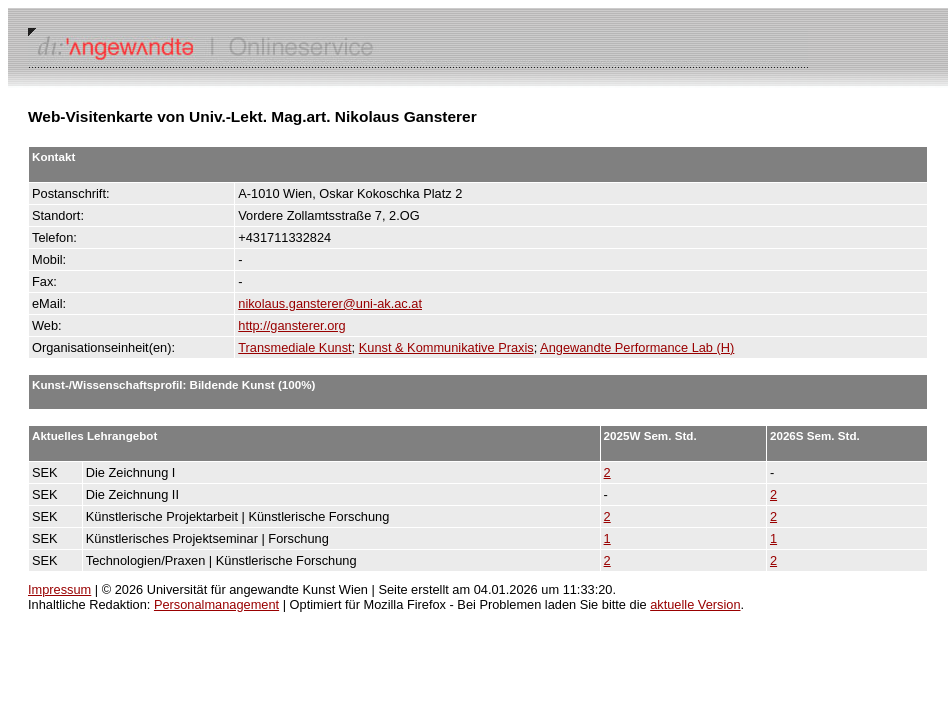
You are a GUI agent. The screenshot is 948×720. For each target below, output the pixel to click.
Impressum (59, 589)
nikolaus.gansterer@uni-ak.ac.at (330, 303)
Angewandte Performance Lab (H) (637, 347)
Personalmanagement (216, 604)
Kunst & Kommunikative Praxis (446, 347)
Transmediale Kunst (294, 347)
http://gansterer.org (291, 325)
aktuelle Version (695, 604)
